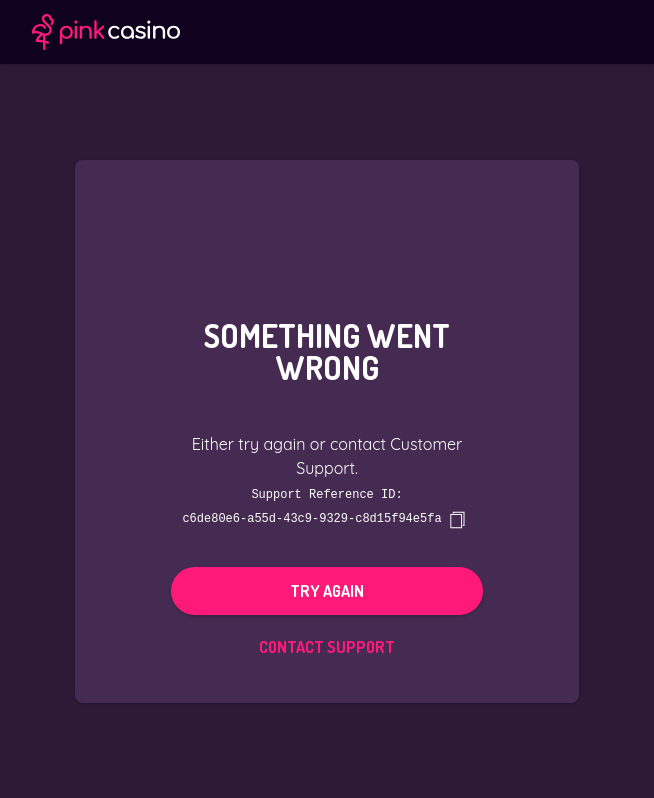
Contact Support (327, 646)
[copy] (457, 519)
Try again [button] (327, 590)
